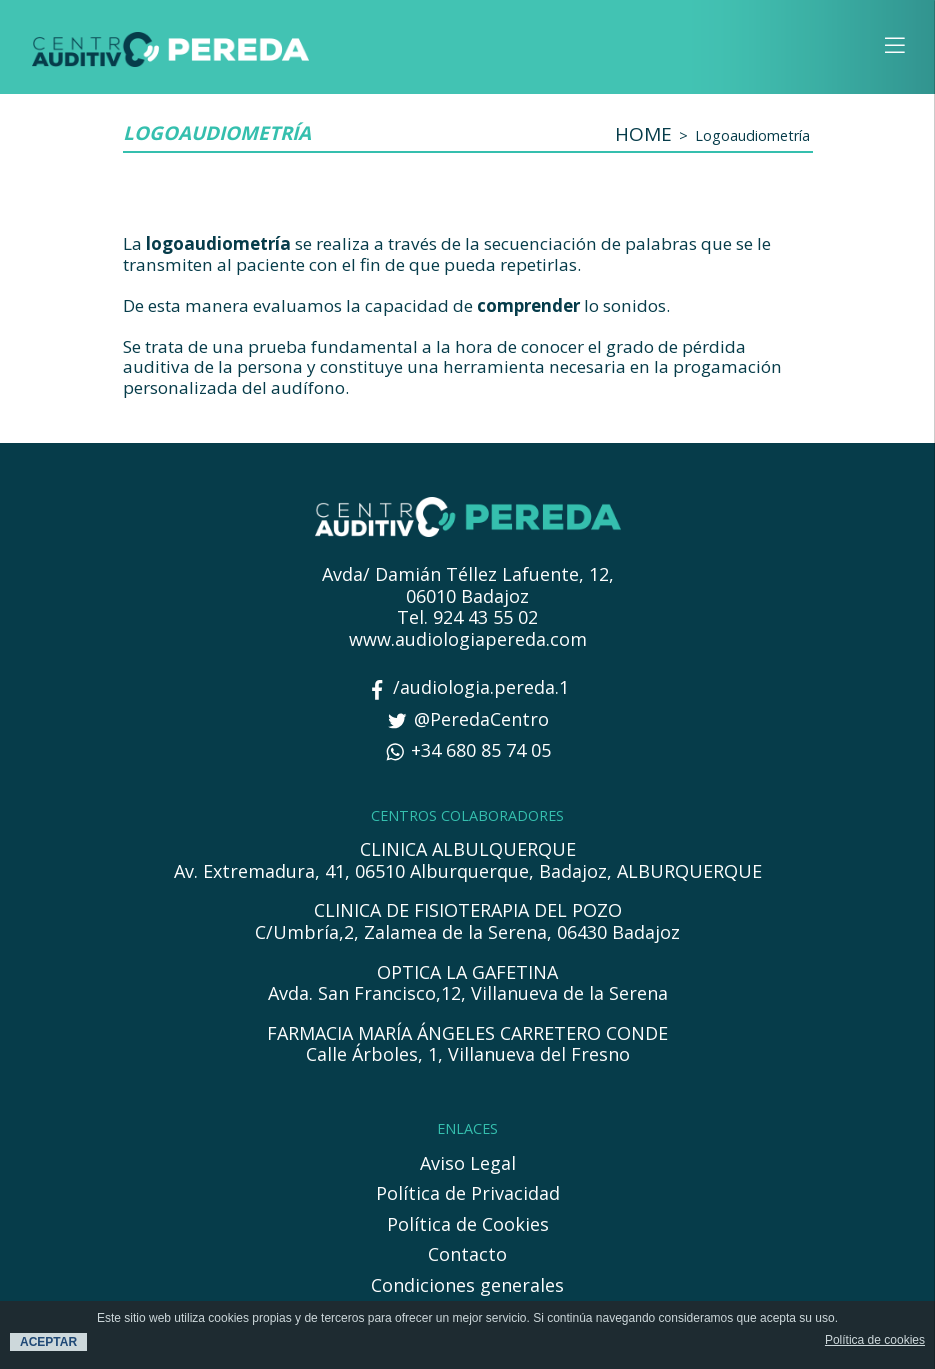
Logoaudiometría (752, 135)
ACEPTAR (48, 1342)
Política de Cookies (468, 1225)
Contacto (467, 1255)
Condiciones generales (467, 1286)
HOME (643, 134)
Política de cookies (875, 1340)
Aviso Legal (468, 1164)
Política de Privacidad (468, 1194)
